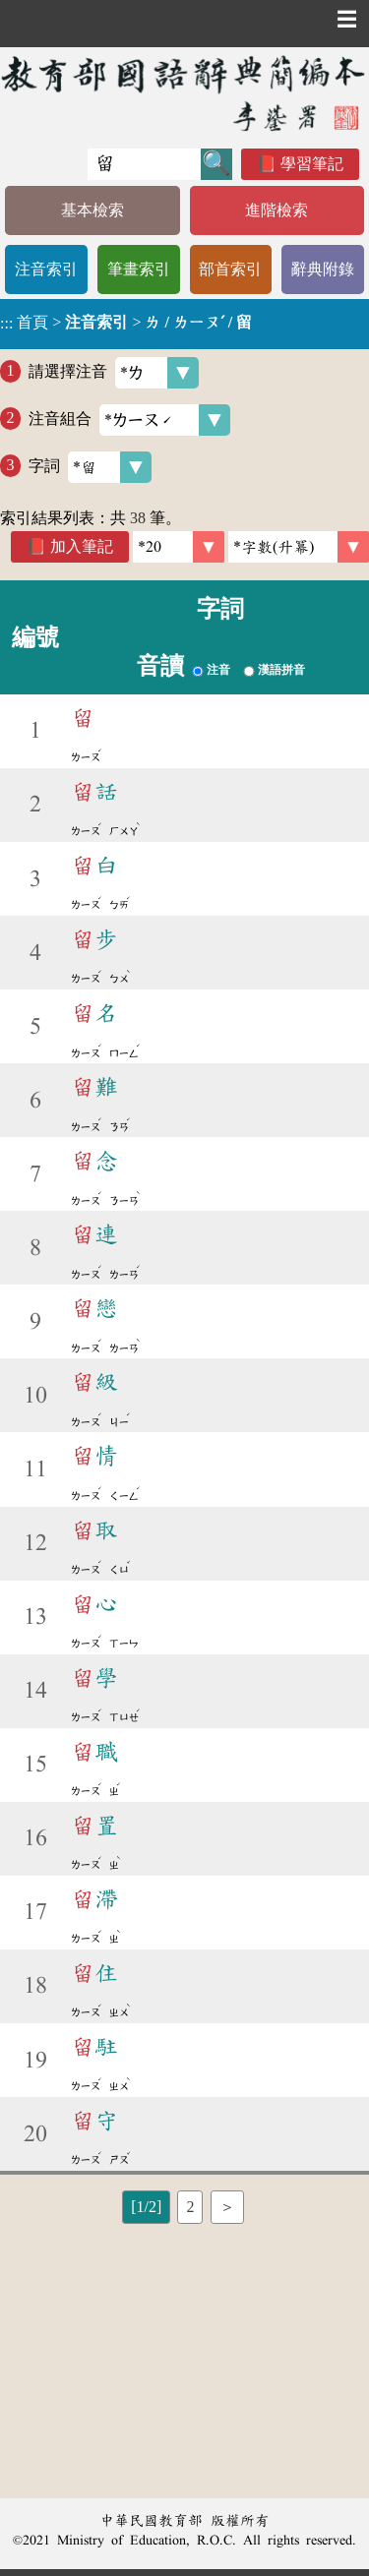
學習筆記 (311, 163)
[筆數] (178, 547)
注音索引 (46, 269)
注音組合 (129, 420)
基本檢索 (92, 210)
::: (6, 324)
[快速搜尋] (144, 164)
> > (126, 322)
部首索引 (230, 269)
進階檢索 (276, 210)
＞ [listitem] (227, 2206)
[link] (298, 547)
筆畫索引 (138, 269)
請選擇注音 (114, 373)
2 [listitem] (190, 2206)
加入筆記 (81, 546)
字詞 (90, 467)
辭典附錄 (322, 269)
